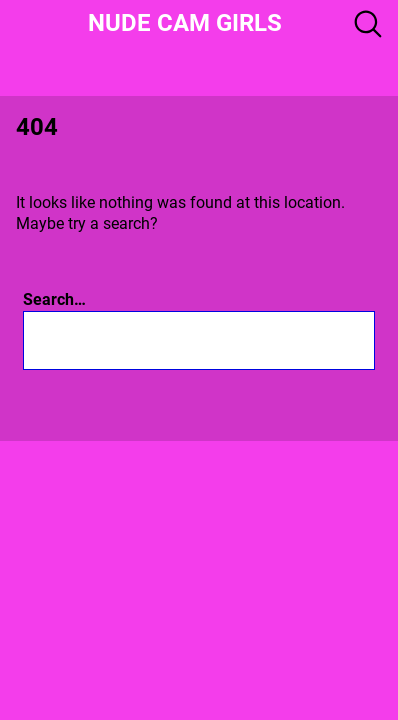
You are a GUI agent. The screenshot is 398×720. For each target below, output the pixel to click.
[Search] (281, 340)
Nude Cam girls (185, 23)
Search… (54, 299)
